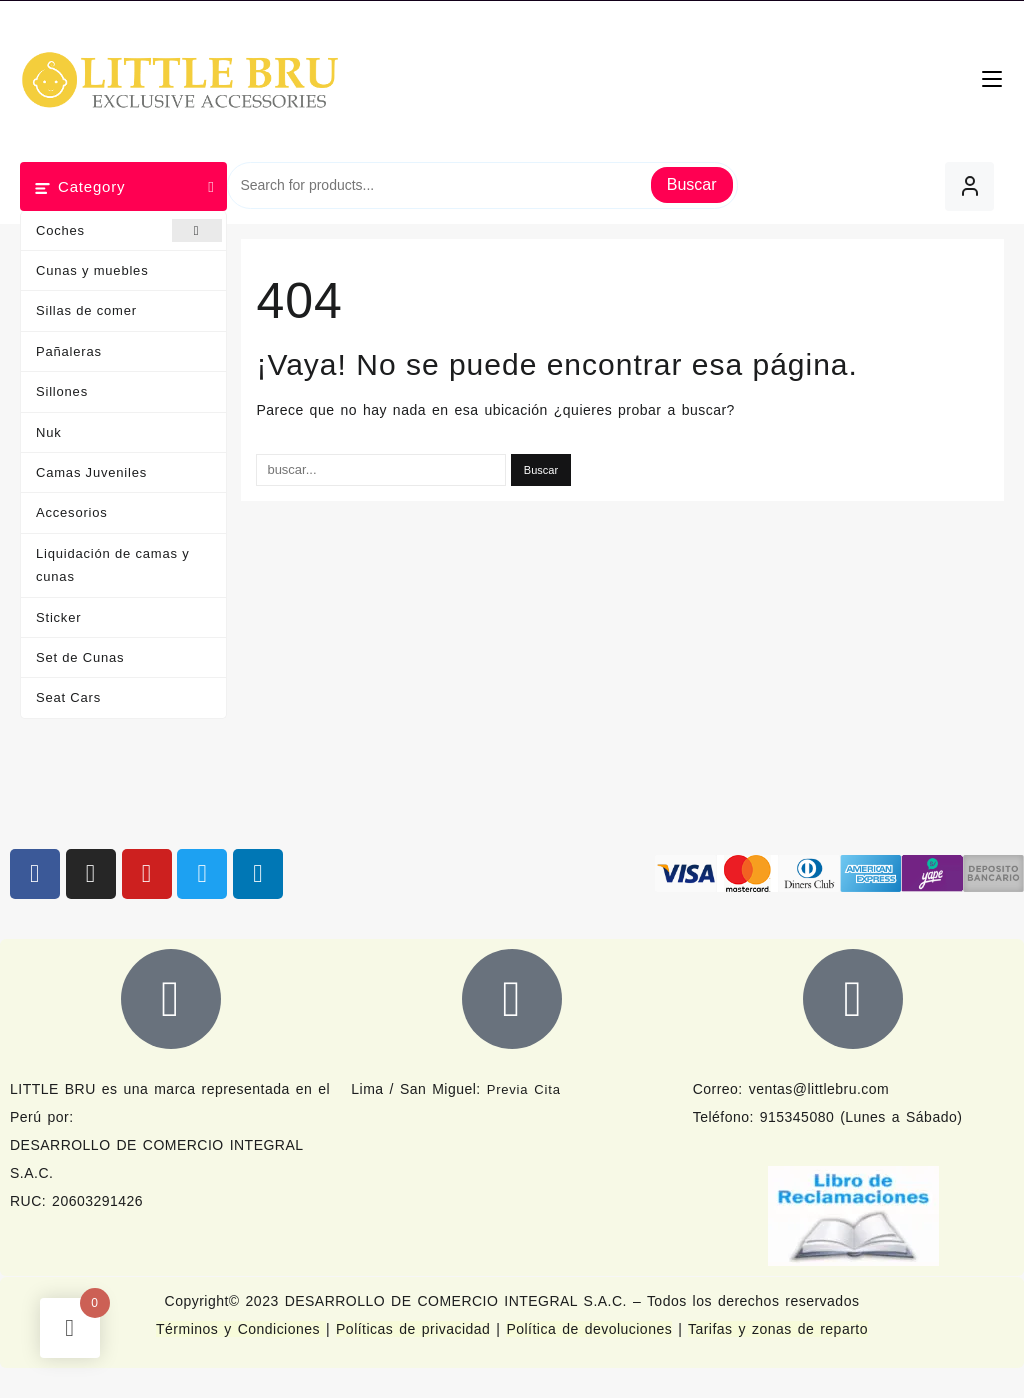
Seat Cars (68, 697)
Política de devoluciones (589, 1329)
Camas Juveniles (91, 472)
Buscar (692, 184)
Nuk (49, 432)
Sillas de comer (86, 310)
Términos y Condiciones (241, 1329)
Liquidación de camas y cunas (112, 565)
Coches (129, 230)
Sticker (58, 617)
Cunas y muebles (92, 270)
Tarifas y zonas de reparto (778, 1329)
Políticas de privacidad (413, 1329)
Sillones (62, 391)
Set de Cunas (80, 657)
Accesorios (72, 512)
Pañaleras (69, 351)
